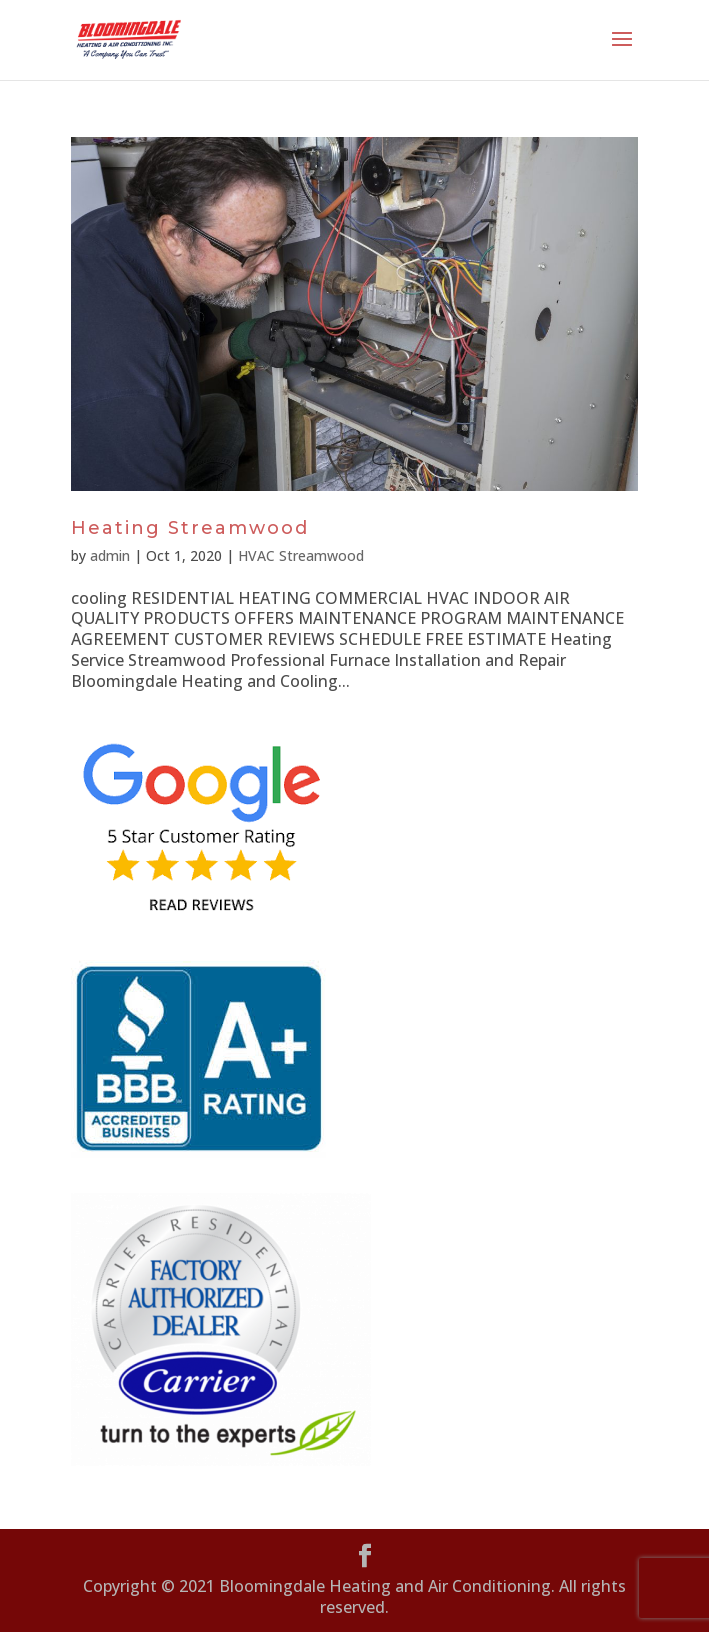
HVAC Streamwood (301, 555)
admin (110, 555)
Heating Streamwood (190, 528)
